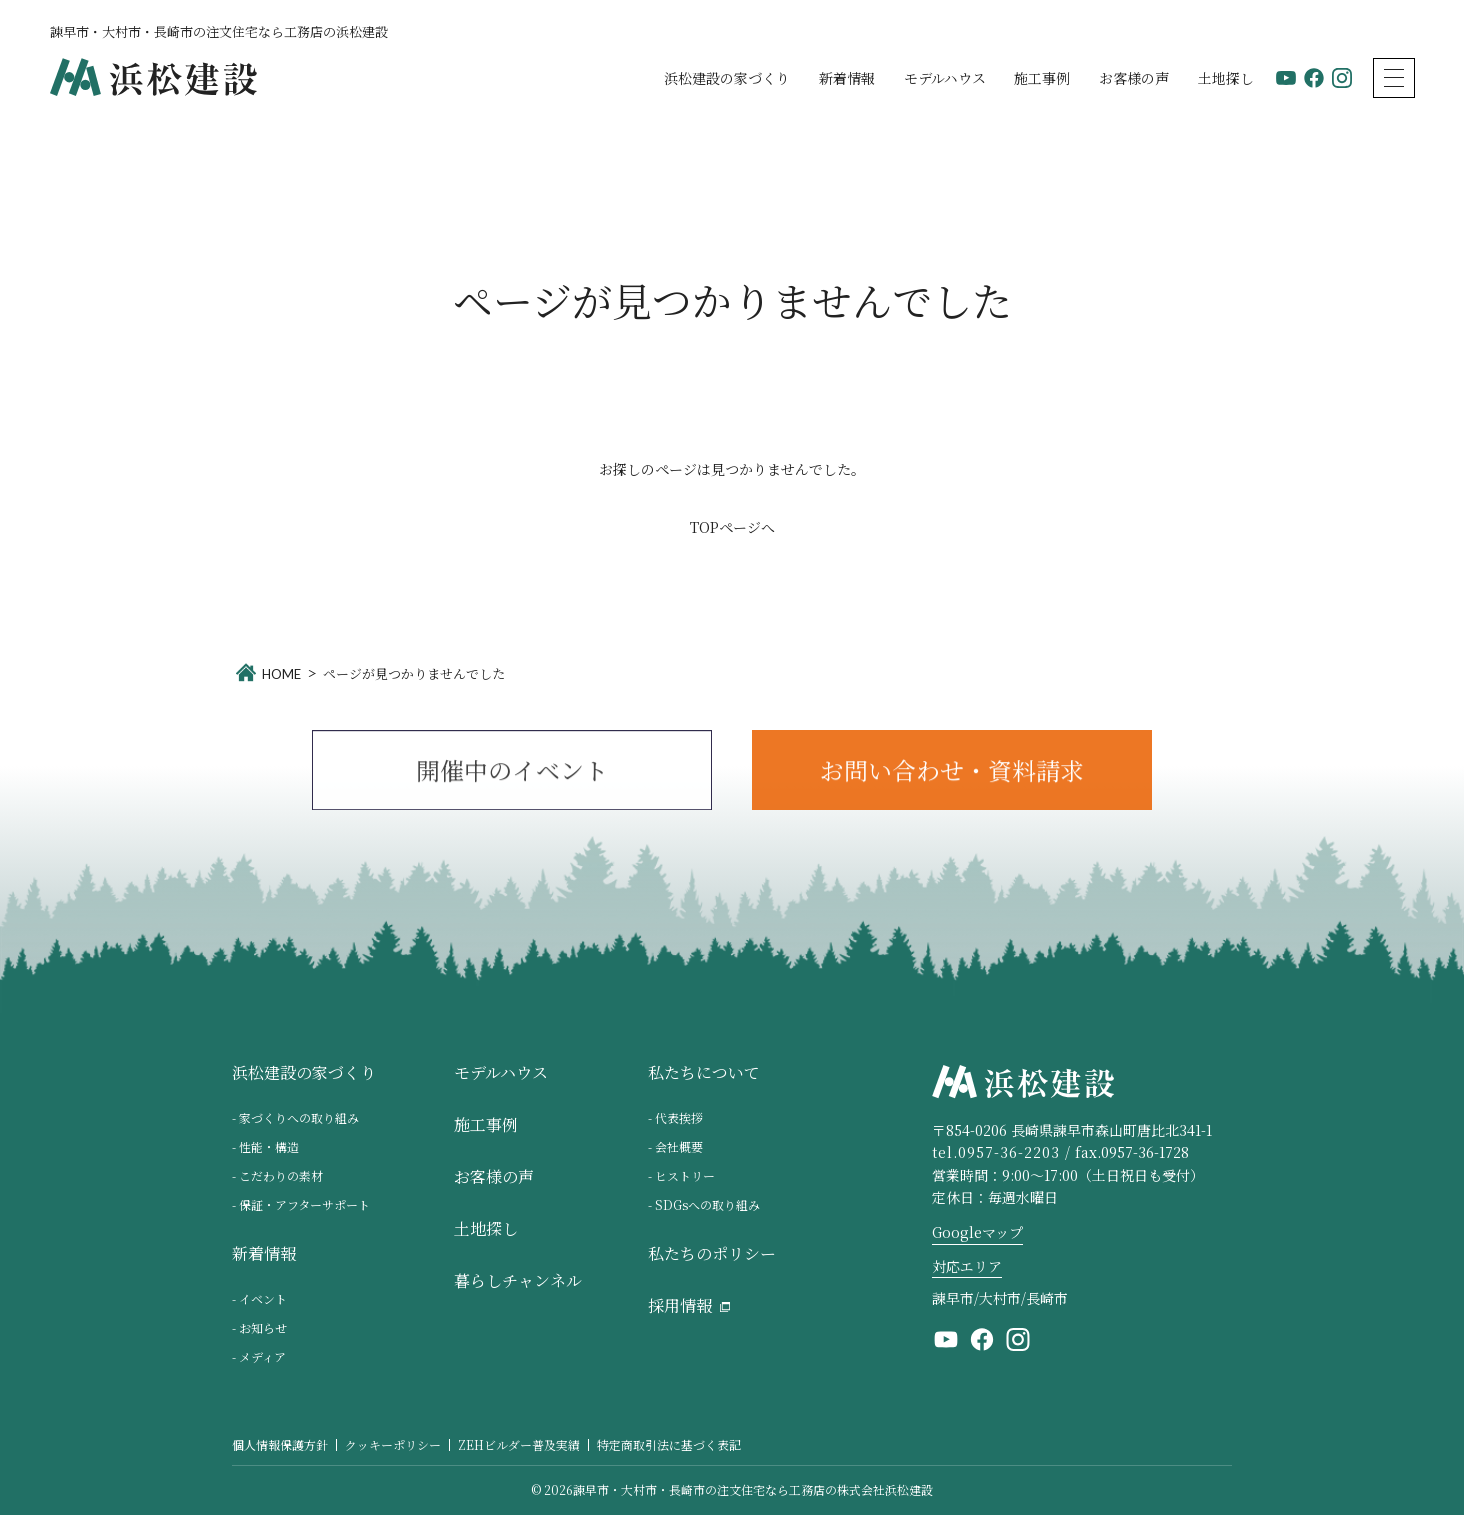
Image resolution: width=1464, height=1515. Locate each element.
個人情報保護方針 (280, 1444)
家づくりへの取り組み (299, 1117)
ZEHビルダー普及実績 (519, 1444)
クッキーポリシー (393, 1444)
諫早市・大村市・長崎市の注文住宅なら (753, 1490)
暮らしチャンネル (518, 1281)
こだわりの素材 (281, 1175)
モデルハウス (945, 78)
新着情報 (847, 78)
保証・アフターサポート (304, 1204)
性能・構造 (269, 1146)
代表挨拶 (679, 1117)
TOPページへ (732, 527)
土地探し (1226, 78)
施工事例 (1042, 78)
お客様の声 (1134, 78)
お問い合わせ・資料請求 (952, 778)
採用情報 (680, 1306)
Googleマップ (977, 1232)
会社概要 (679, 1146)
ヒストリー (685, 1175)
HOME (281, 674)
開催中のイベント (512, 778)
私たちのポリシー (712, 1254)
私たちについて (704, 1073)
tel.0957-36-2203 (996, 1152)
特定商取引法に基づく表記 (669, 1444)
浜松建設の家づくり (727, 78)
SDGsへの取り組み (707, 1204)
